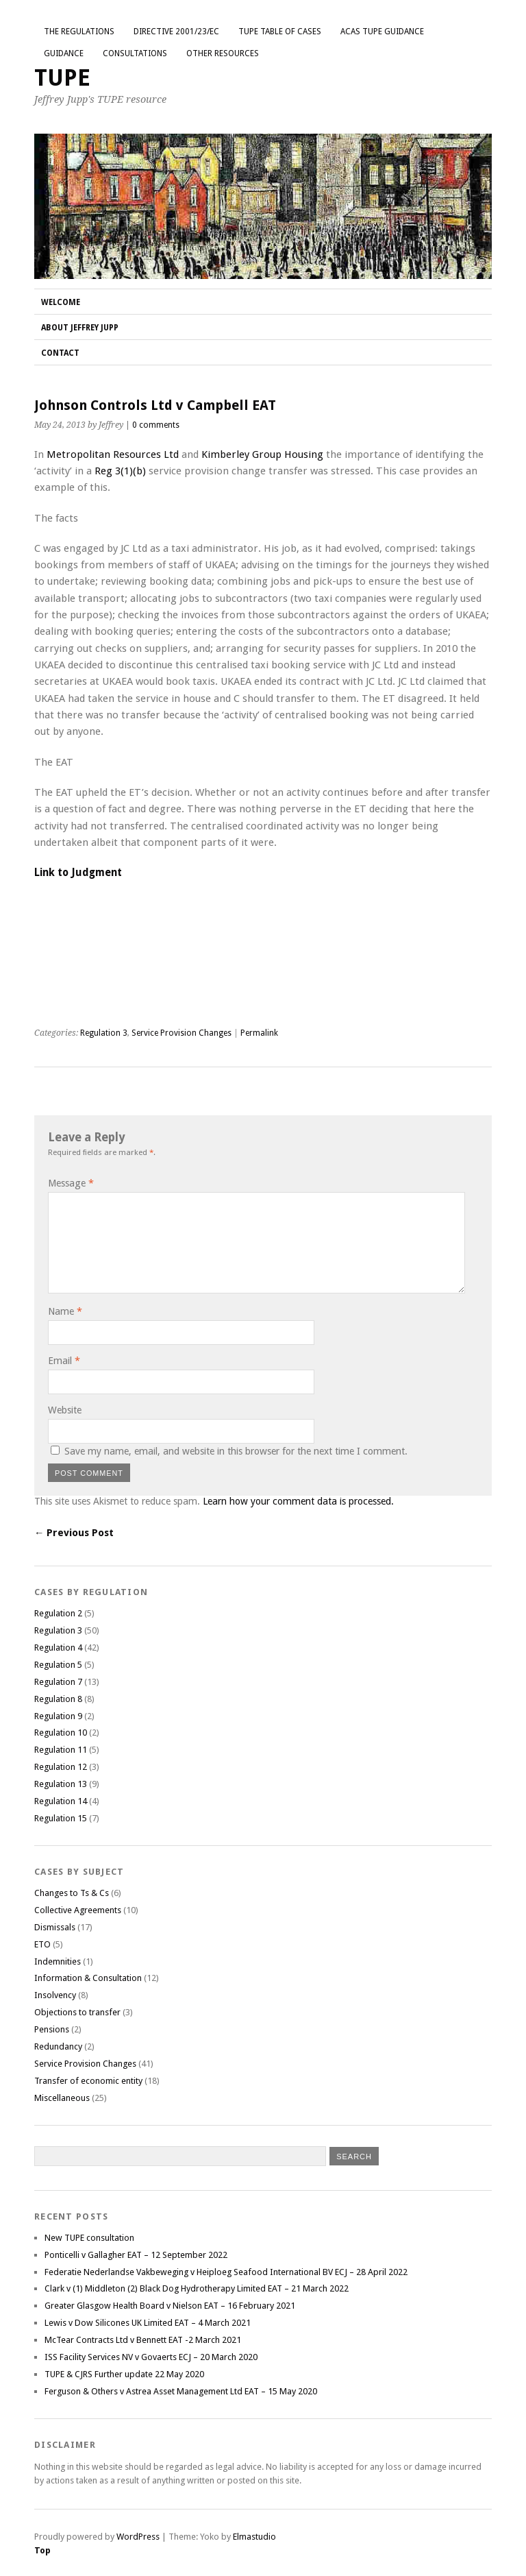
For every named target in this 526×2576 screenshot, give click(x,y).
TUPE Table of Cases (279, 31)
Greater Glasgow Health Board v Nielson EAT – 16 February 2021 (170, 2305)
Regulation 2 (58, 1613)
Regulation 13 (60, 1784)
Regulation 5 (58, 1665)
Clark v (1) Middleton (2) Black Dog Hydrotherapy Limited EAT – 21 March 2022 (197, 2288)
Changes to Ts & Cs (71, 1893)
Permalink (259, 1033)
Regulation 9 (58, 1716)
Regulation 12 (60, 1767)
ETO (42, 1944)
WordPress (138, 2536)
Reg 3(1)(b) (120, 471)
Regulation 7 (58, 1682)
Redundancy (58, 2046)
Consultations (135, 53)
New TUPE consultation (89, 2238)
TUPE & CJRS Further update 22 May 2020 (124, 2374)
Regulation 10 (60, 1732)
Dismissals (54, 1927)
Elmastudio (254, 2536)
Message (71, 1183)
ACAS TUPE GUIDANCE (382, 31)
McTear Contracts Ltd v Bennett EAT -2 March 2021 (143, 2340)
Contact (60, 353)
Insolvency (55, 1995)
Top (42, 2550)
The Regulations (79, 31)
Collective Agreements (77, 1910)
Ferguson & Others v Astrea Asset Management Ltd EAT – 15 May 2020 (181, 2391)
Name (65, 1311)
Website (65, 1410)
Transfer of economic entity (88, 2081)
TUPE (62, 77)
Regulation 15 (60, 1818)
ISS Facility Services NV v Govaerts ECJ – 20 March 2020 (151, 2357)
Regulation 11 (60, 1750)
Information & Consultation (88, 1978)
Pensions (51, 2029)
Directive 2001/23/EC (176, 31)
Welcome (60, 302)
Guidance (64, 53)
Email (64, 1360)
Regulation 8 (58, 1699)
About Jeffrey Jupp (79, 327)
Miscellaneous (62, 2098)
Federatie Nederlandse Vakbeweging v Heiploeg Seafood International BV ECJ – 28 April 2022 (226, 2272)
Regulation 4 (58, 1647)
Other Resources (222, 53)
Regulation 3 (103, 1033)
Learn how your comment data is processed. (298, 1501)
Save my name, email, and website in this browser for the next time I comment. (236, 1451)
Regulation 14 (60, 1801)
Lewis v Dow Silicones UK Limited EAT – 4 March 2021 (148, 2323)
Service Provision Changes (181, 1033)
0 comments (155, 425)
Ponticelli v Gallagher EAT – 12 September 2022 (136, 2255)
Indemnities (57, 1961)
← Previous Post (74, 1532)
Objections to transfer (77, 2012)
